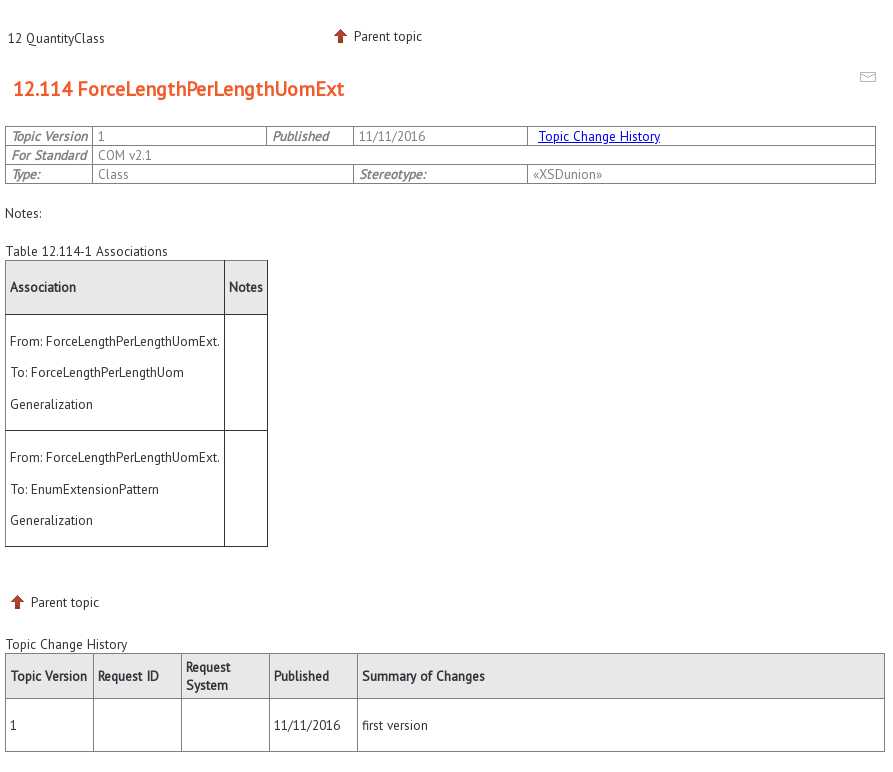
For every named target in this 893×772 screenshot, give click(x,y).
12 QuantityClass (56, 38)
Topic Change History (599, 136)
